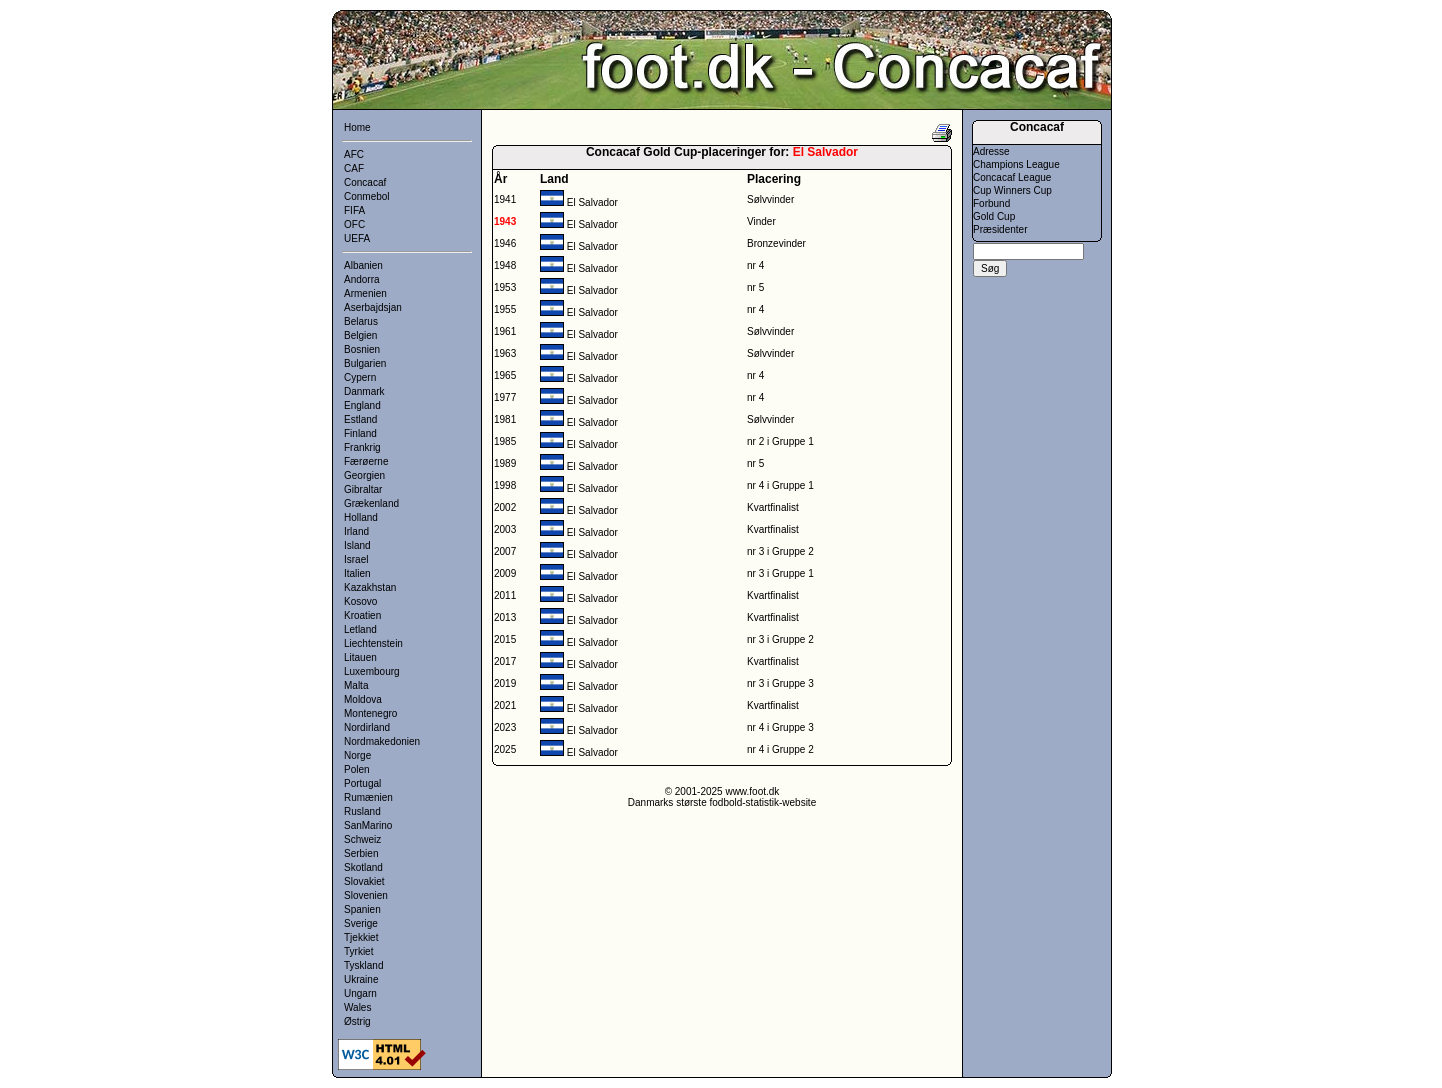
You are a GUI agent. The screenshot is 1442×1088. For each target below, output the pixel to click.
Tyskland (363, 965)
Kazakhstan (370, 587)
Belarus (361, 321)
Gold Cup (994, 216)
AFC (354, 154)
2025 (505, 749)
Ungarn (360, 993)
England (362, 405)
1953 (505, 287)
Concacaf (365, 182)
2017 (505, 661)
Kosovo (360, 601)
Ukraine (361, 979)
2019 (505, 683)
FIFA (354, 210)
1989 (505, 463)
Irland (356, 531)
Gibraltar (363, 489)
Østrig (357, 1021)
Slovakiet (364, 881)
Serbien (361, 853)
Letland (360, 629)
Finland (360, 433)
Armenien (365, 293)
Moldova (363, 699)
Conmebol (367, 196)
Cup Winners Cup (1012, 190)
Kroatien (362, 615)
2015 (505, 639)
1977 (505, 397)
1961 (505, 331)
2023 (505, 727)
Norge (357, 755)
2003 (505, 529)
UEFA (357, 238)
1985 (505, 441)
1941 (505, 199)
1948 (505, 265)
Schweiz (362, 839)
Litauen (360, 657)
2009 (505, 573)
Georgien (364, 475)
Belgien (360, 335)
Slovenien (366, 895)
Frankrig (362, 447)
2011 (505, 595)
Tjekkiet (361, 937)
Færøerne (366, 461)
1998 (505, 485)
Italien (357, 573)
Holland (361, 517)
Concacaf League (1012, 177)
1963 (505, 353)
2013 (505, 617)
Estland (360, 419)
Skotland (363, 867)
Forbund (991, 203)
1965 (505, 375)
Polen (357, 769)
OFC (354, 224)
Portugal (362, 783)
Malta (356, 685)
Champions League (1016, 164)
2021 (505, 705)
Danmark (364, 391)
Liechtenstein (373, 643)
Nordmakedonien (382, 741)
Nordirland (367, 727)
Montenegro (370, 713)
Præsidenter (1000, 229)
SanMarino (368, 825)
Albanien (363, 265)
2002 (505, 507)
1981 (505, 419)
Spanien (362, 909)
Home (357, 127)
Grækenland (371, 503)
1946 (505, 243)
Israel (356, 559)
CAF (354, 168)
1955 (505, 309)
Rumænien (368, 797)
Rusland (362, 811)
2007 (505, 551)
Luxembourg (372, 671)
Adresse (991, 151)
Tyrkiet (358, 951)
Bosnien (362, 349)
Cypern (360, 377)
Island (357, 545)
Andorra (362, 279)
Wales (357, 1007)
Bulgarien (365, 363)
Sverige (361, 923)
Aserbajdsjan (373, 307)
